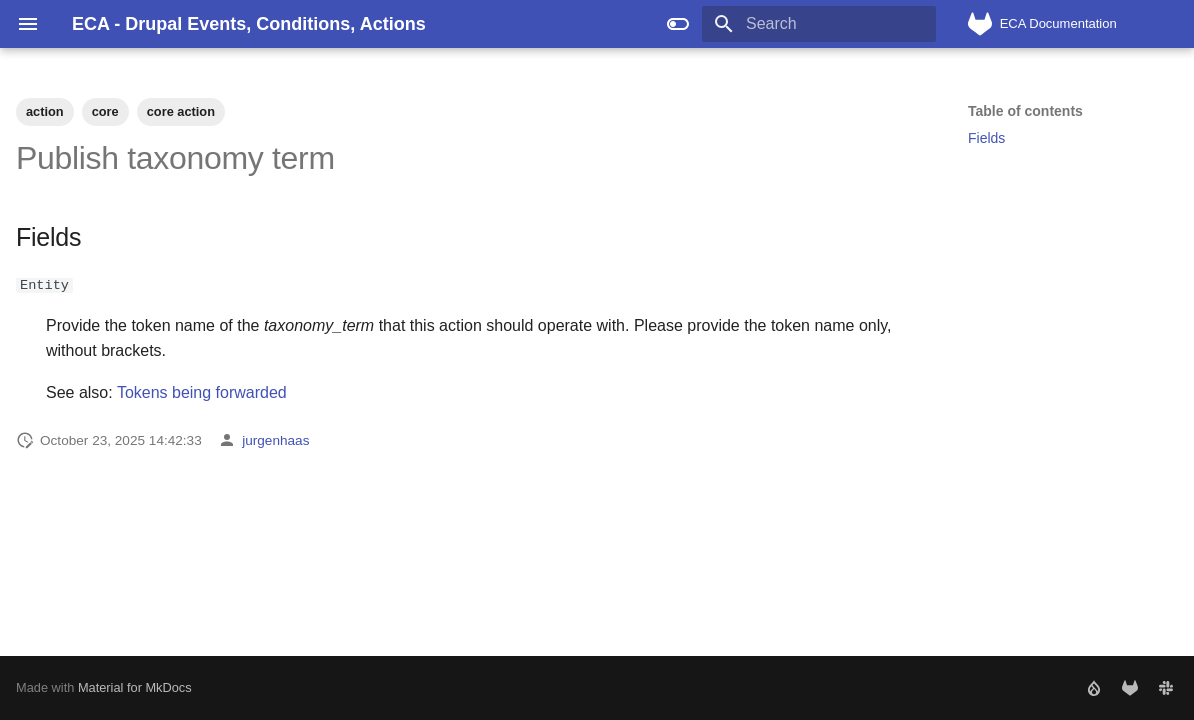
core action (181, 111)
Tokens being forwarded (202, 392)
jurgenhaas (275, 439)
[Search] (819, 24)
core (105, 111)
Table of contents (1025, 111)
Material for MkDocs (135, 687)
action (45, 111)
